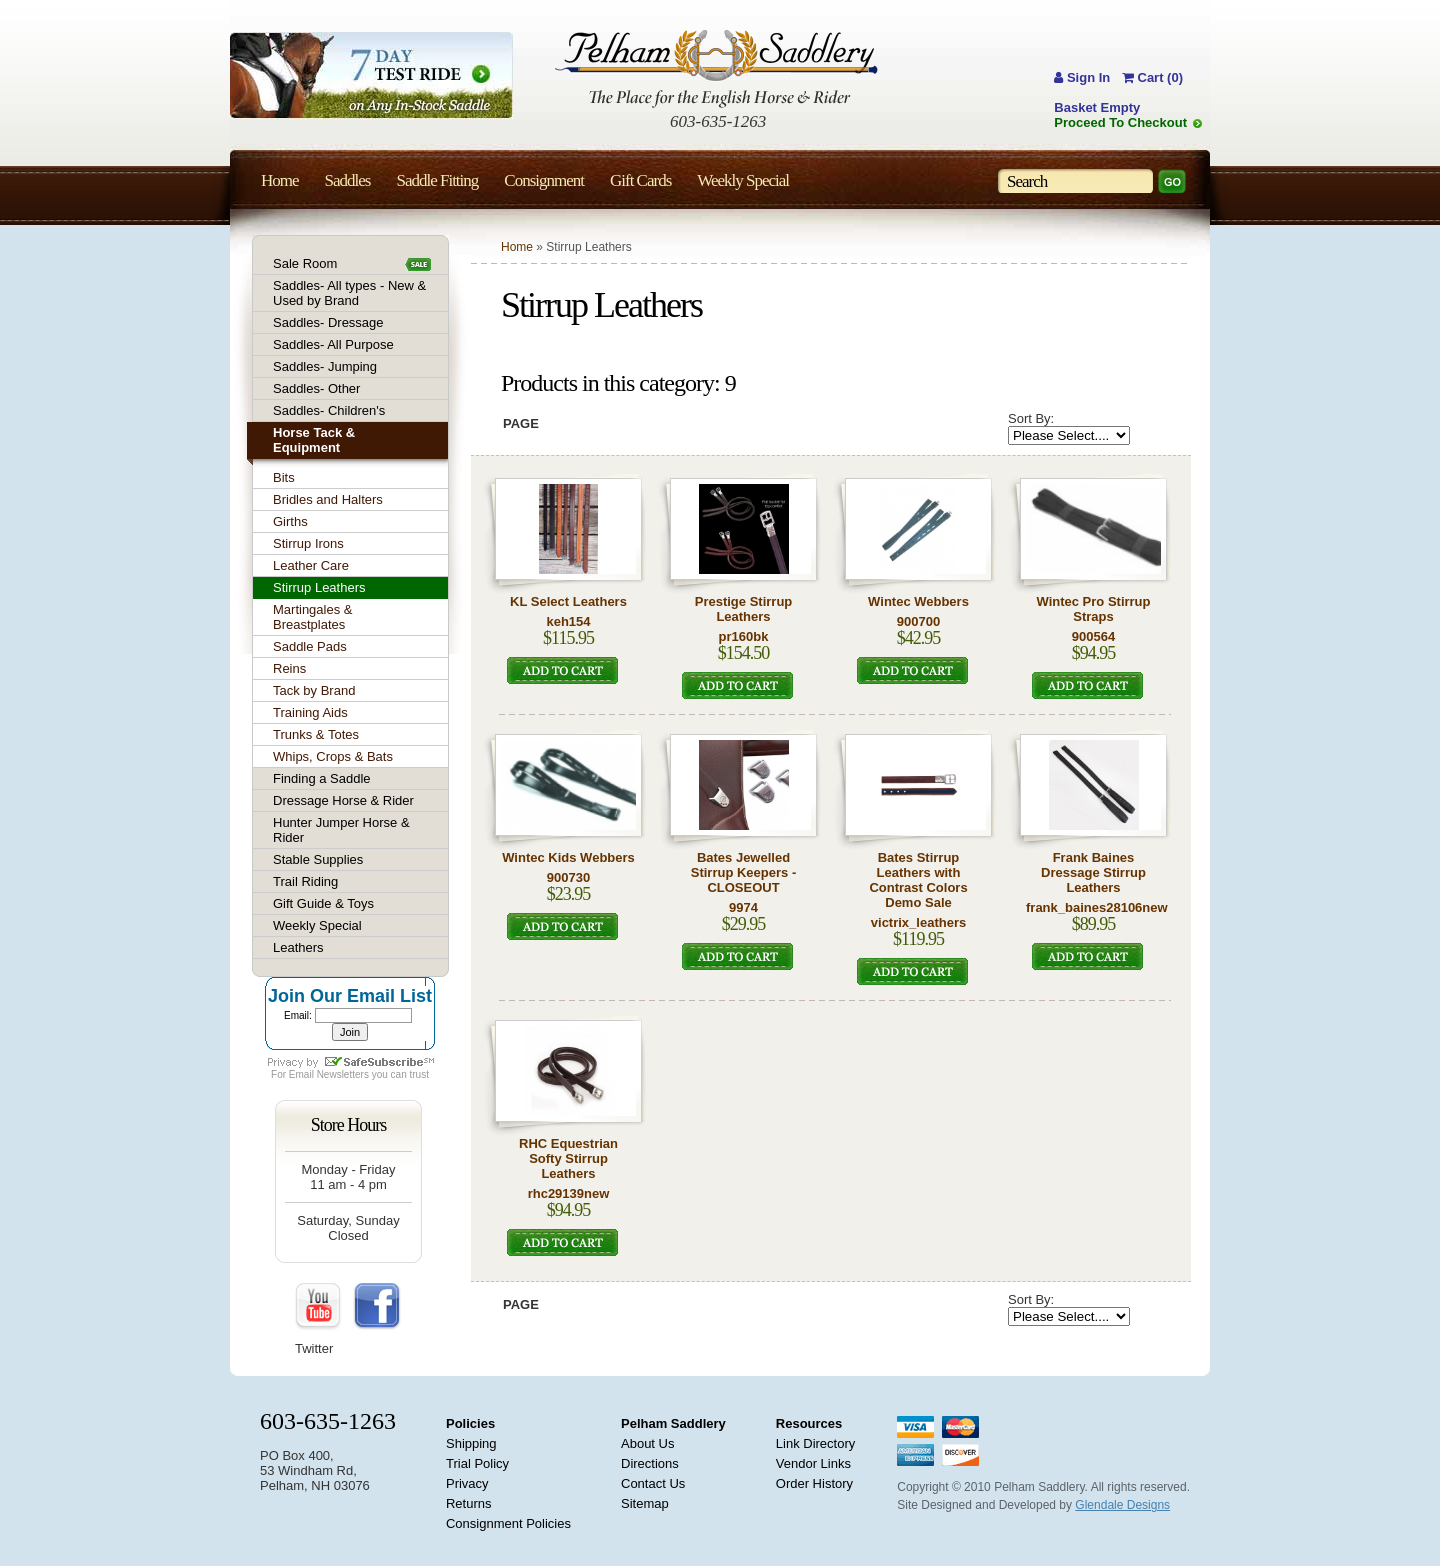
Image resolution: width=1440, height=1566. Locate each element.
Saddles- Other (316, 388)
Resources (809, 1423)
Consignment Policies (508, 1523)
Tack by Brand (314, 690)
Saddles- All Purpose (333, 344)
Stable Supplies (318, 859)
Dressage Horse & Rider (343, 800)
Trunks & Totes (316, 734)
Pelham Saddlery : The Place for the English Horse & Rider (716, 68)
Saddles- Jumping (325, 366)
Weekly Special (317, 925)
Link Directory (815, 1443)
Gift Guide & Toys (323, 903)
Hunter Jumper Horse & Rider (341, 830)
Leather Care (311, 565)
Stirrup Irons (308, 543)
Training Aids (310, 712)
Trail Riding (305, 881)
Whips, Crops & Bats (333, 756)
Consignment (544, 180)
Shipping (471, 1443)
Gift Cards (640, 180)
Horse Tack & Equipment (314, 440)
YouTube (319, 1307)
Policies (470, 1423)
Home (517, 247)
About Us (647, 1443)
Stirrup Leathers (319, 587)
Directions (650, 1463)
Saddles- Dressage (328, 322)
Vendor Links (813, 1463)
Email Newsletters (329, 1074)
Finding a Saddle (322, 778)
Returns (469, 1503)
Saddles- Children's (329, 410)
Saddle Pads (310, 646)
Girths (290, 521)
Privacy (467, 1483)
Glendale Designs (1122, 1505)
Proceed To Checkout (1120, 122)
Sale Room (305, 263)
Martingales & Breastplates (312, 617)
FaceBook (377, 1307)
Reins (289, 668)
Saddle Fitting (437, 180)
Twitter (314, 1348)
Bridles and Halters (328, 499)
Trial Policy (477, 1463)
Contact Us (653, 1483)
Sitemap (645, 1503)
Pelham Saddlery (673, 1423)
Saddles (348, 180)
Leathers (298, 947)
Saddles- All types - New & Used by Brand (349, 293)
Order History (814, 1483)
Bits (284, 477)
